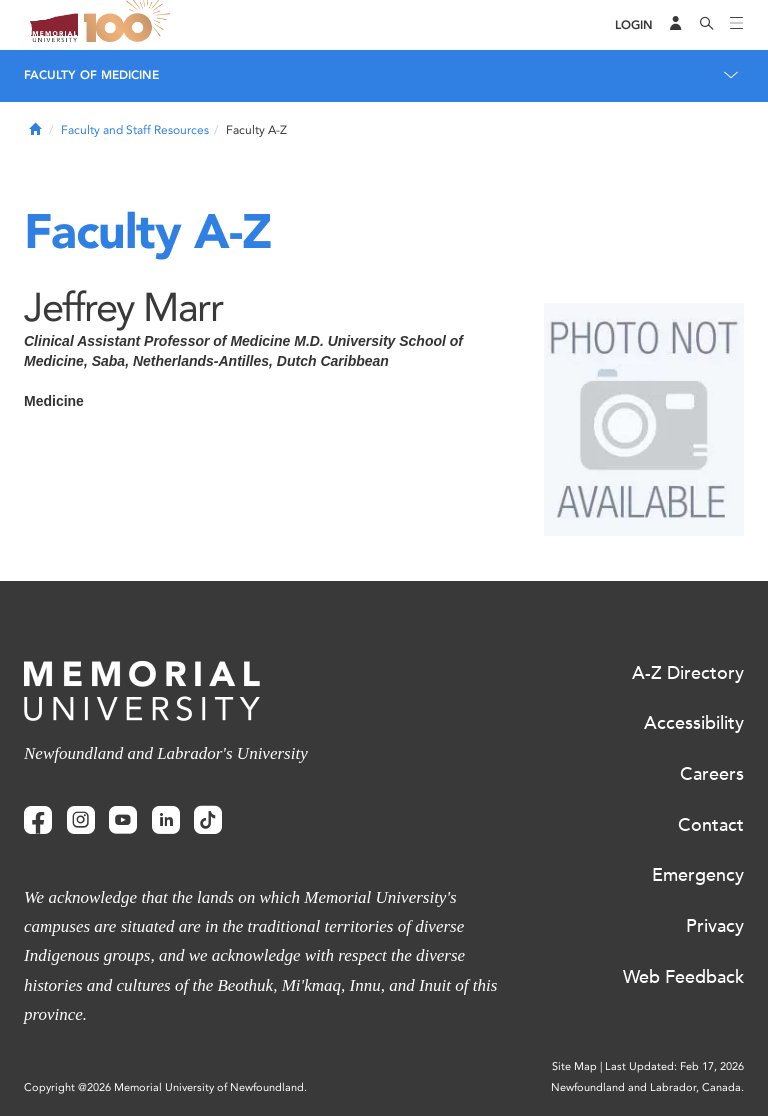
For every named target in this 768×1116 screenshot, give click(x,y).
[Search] (707, 25)
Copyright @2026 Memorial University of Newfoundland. (165, 1087)
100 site (130, 25)
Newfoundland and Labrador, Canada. (647, 1087)
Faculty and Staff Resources (135, 130)
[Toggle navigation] (737, 25)
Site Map (574, 1066)
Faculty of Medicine (91, 75)
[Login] (634, 25)
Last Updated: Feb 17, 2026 (674, 1066)
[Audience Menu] (676, 25)
